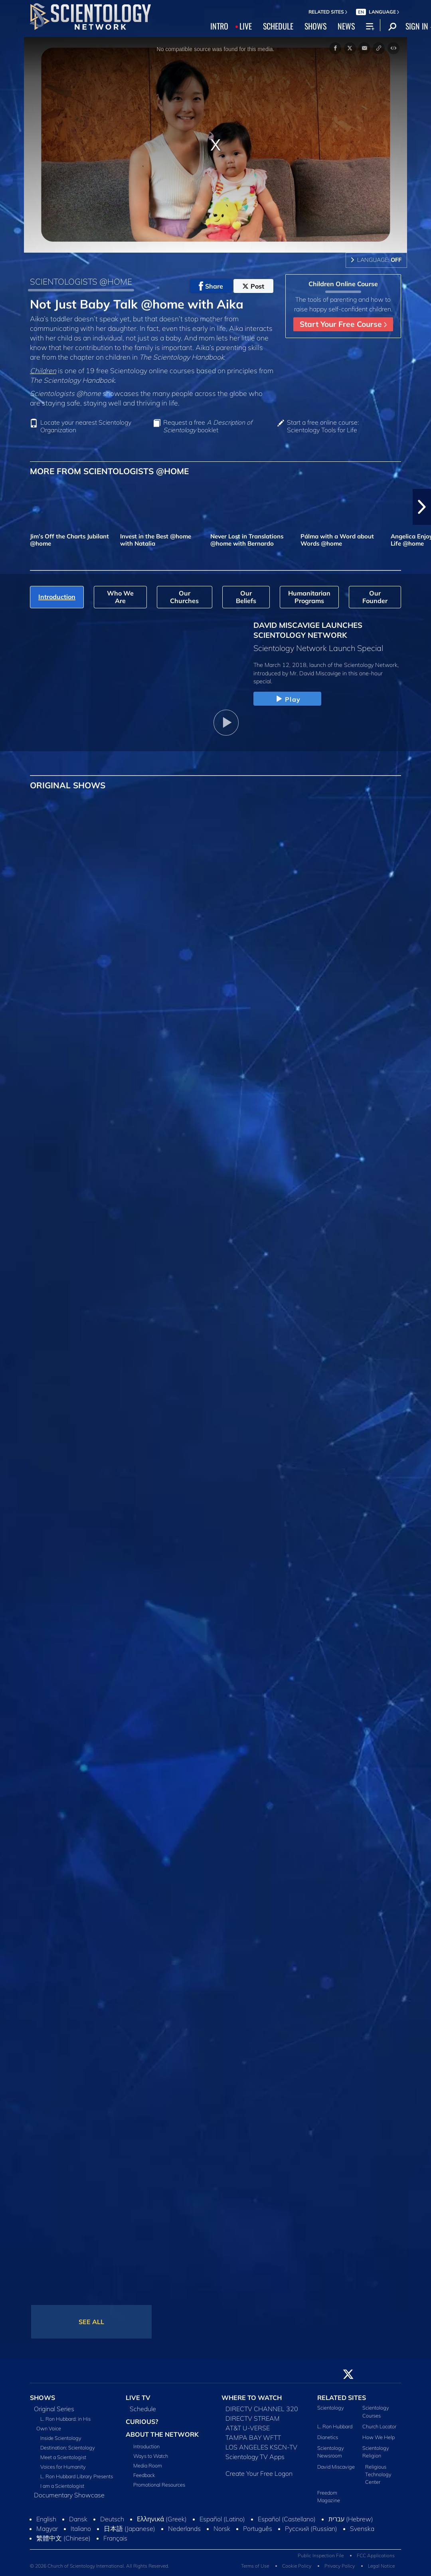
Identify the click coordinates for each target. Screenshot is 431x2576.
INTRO (219, 26)
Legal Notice (381, 2566)
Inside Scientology (60, 2438)
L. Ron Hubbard (334, 2426)
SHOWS (315, 26)
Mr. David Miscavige (315, 673)
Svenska (362, 2528)
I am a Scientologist (62, 2486)
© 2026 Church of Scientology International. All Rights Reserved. (99, 2566)
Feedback (144, 2475)
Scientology (330, 2407)
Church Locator (379, 2426)
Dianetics (327, 2437)
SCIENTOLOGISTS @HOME (81, 281)
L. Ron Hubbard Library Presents (76, 2476)
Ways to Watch (150, 2456)
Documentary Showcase (69, 2495)
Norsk (222, 2528)
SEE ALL (91, 2322)
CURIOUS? (142, 2422)
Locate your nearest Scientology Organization (85, 426)
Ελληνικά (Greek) (162, 2519)
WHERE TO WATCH (251, 2398)
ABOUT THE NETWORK (162, 2434)
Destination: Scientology (67, 2447)
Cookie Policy (296, 2566)
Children (43, 370)
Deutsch (112, 2519)
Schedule (143, 2409)
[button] (422, 507)
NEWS (346, 26)
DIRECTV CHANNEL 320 (261, 2409)
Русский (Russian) (311, 2528)
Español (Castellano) (287, 2519)
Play (287, 699)
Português (257, 2528)
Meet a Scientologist (63, 2457)
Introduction (146, 2446)
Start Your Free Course (343, 324)
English (46, 2519)
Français (115, 2538)
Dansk (78, 2519)
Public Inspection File (321, 2555)
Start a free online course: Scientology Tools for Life (323, 426)
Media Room (147, 2465)
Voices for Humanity (63, 2466)
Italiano (81, 2528)
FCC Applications (376, 2555)
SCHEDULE (278, 26)
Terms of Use (255, 2566)
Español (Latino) (222, 2519)
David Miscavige (336, 2466)
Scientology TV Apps (255, 2457)
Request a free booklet (207, 426)
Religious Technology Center (378, 2474)
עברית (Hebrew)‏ (350, 2519)
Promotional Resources (159, 2484)
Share (211, 286)
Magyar (47, 2528)
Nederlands (184, 2528)
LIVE (245, 26)
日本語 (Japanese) (129, 2528)
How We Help (378, 2437)
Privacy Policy (339, 2566)
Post (253, 286)
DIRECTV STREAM (252, 2418)
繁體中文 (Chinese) (63, 2538)
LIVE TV (138, 2398)
